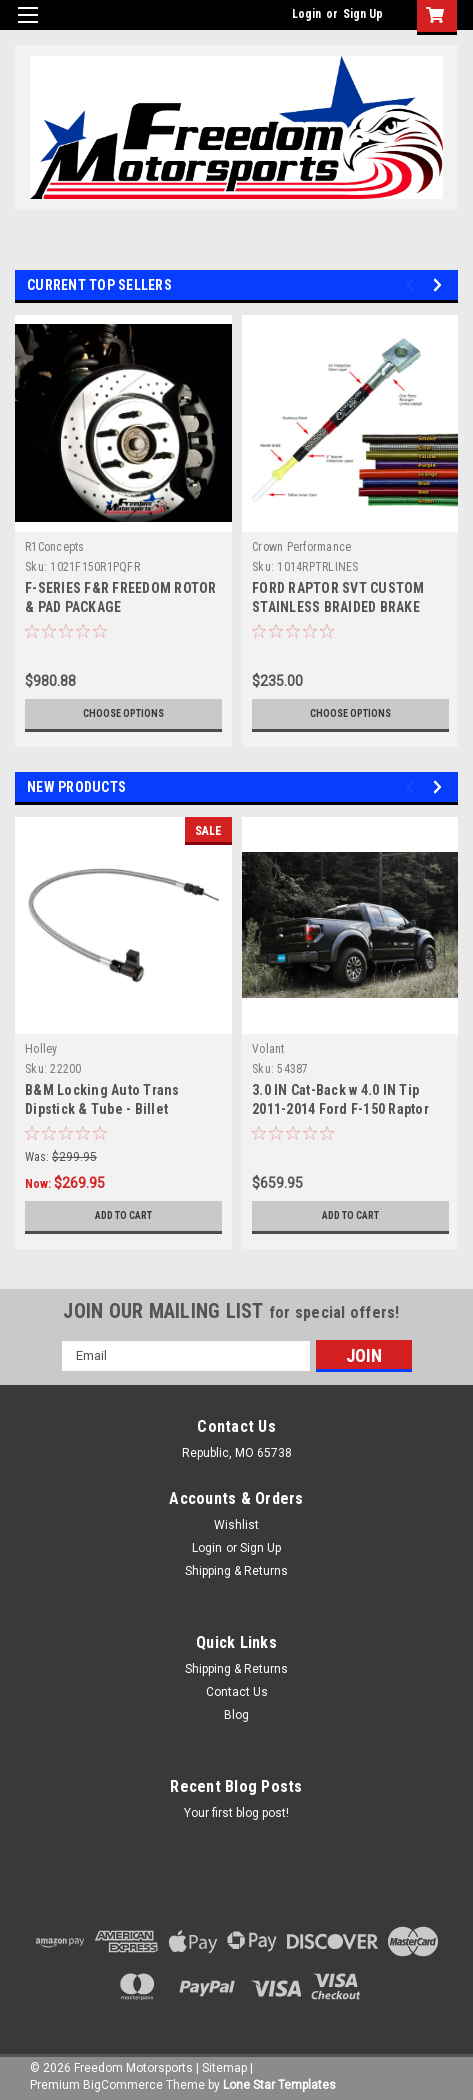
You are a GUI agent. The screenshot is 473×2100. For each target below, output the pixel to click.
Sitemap (224, 2068)
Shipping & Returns (236, 1571)
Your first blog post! (236, 1813)
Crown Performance (301, 547)
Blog (236, 1715)
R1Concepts (55, 547)
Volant (268, 1049)
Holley (41, 1049)
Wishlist (236, 1525)
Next (440, 284)
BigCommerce (123, 2085)
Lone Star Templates (279, 2085)
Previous (412, 284)
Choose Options (123, 713)
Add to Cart (123, 1215)
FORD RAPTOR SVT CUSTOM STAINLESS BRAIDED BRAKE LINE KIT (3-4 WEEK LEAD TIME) (347, 607)
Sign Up (363, 14)
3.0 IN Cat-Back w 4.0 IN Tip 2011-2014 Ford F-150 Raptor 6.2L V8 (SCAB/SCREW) (340, 1109)
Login (306, 14)
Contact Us (237, 1692)
